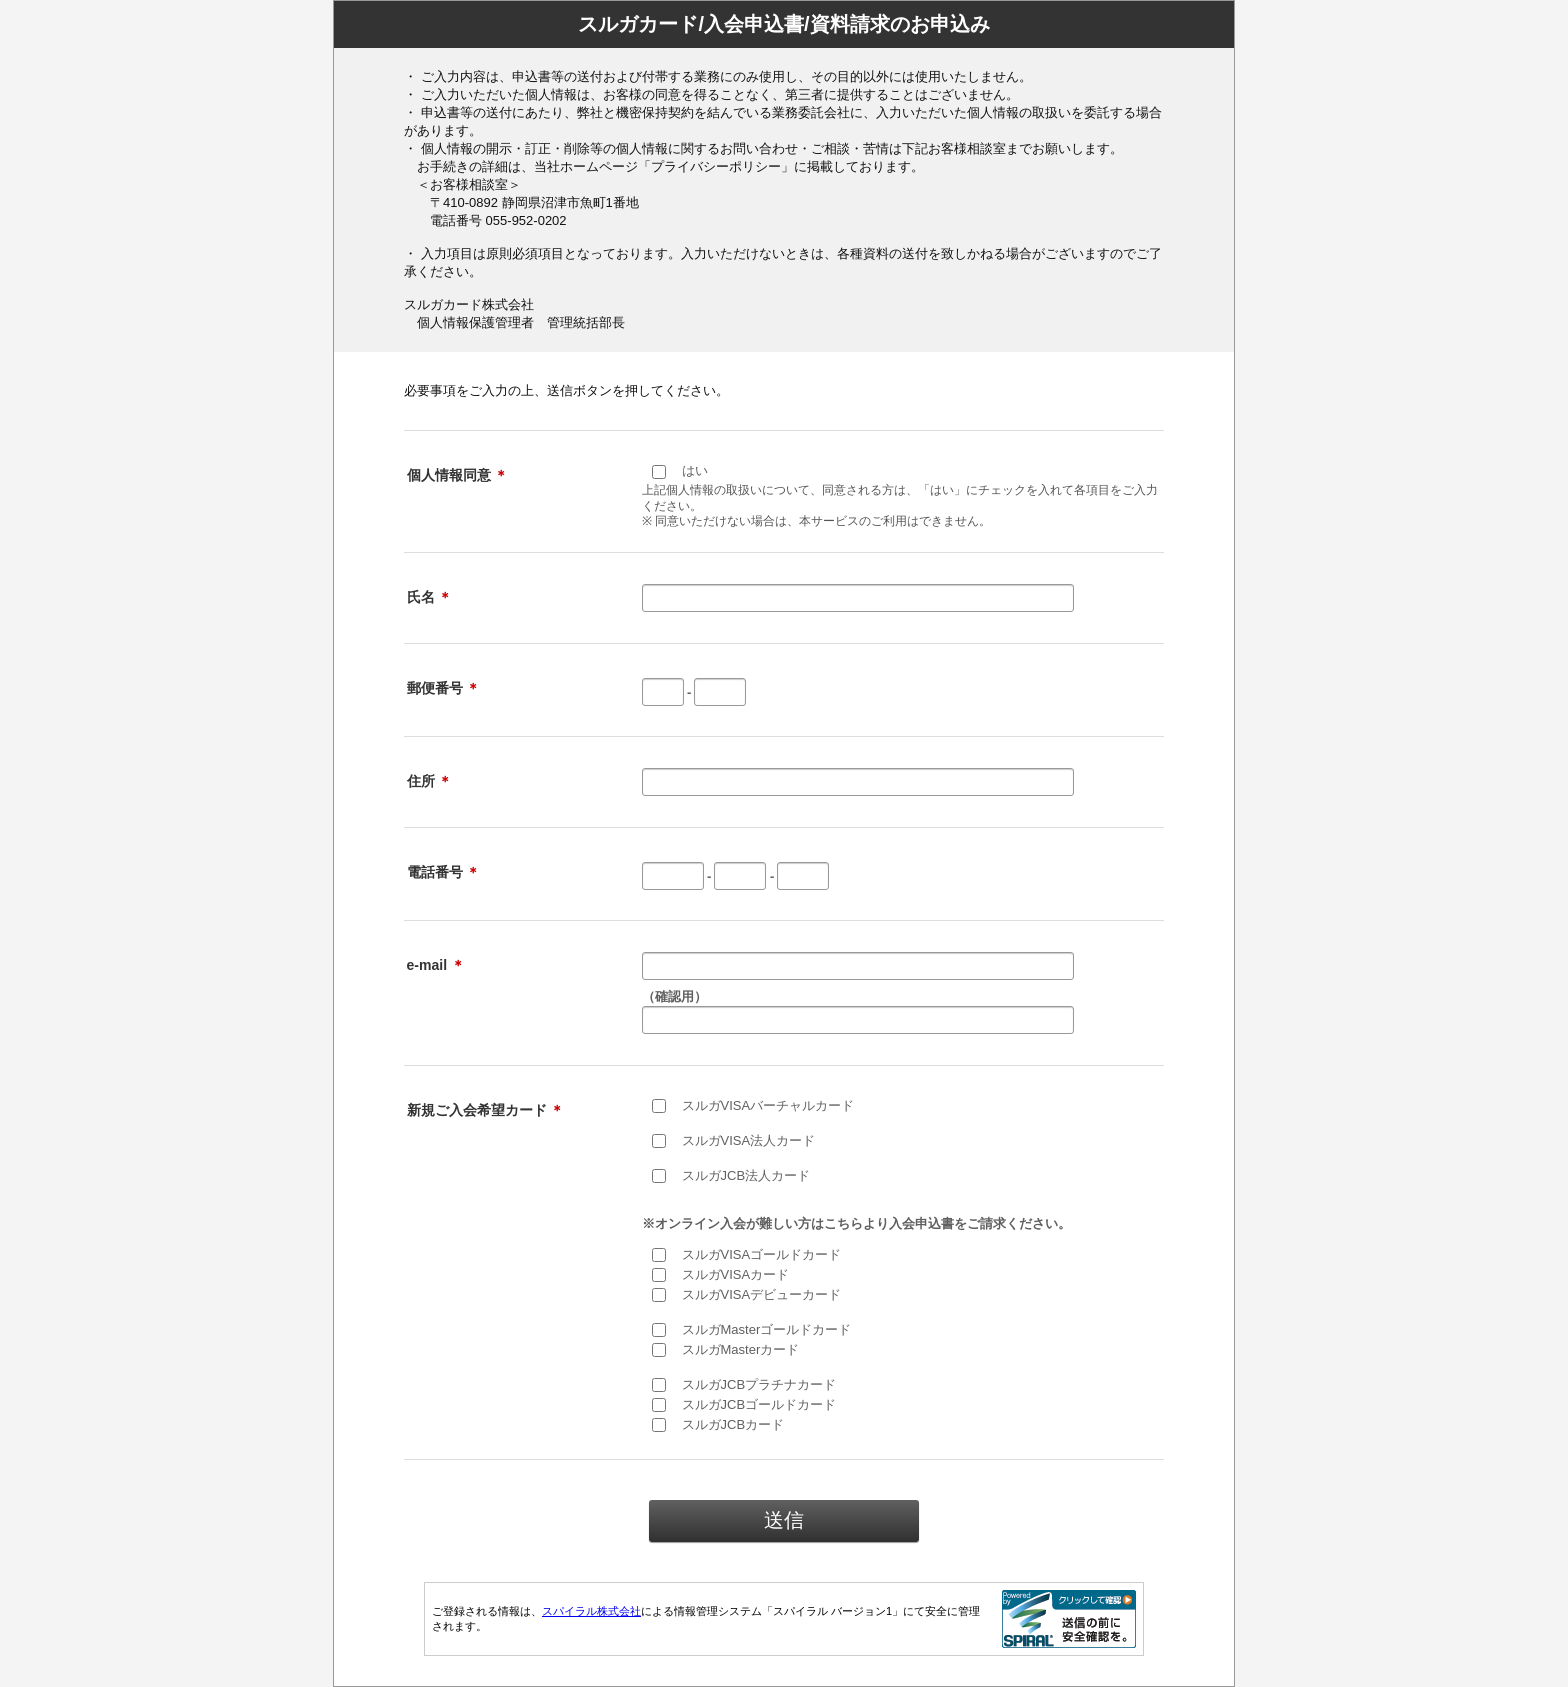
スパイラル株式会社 (591, 1611)
